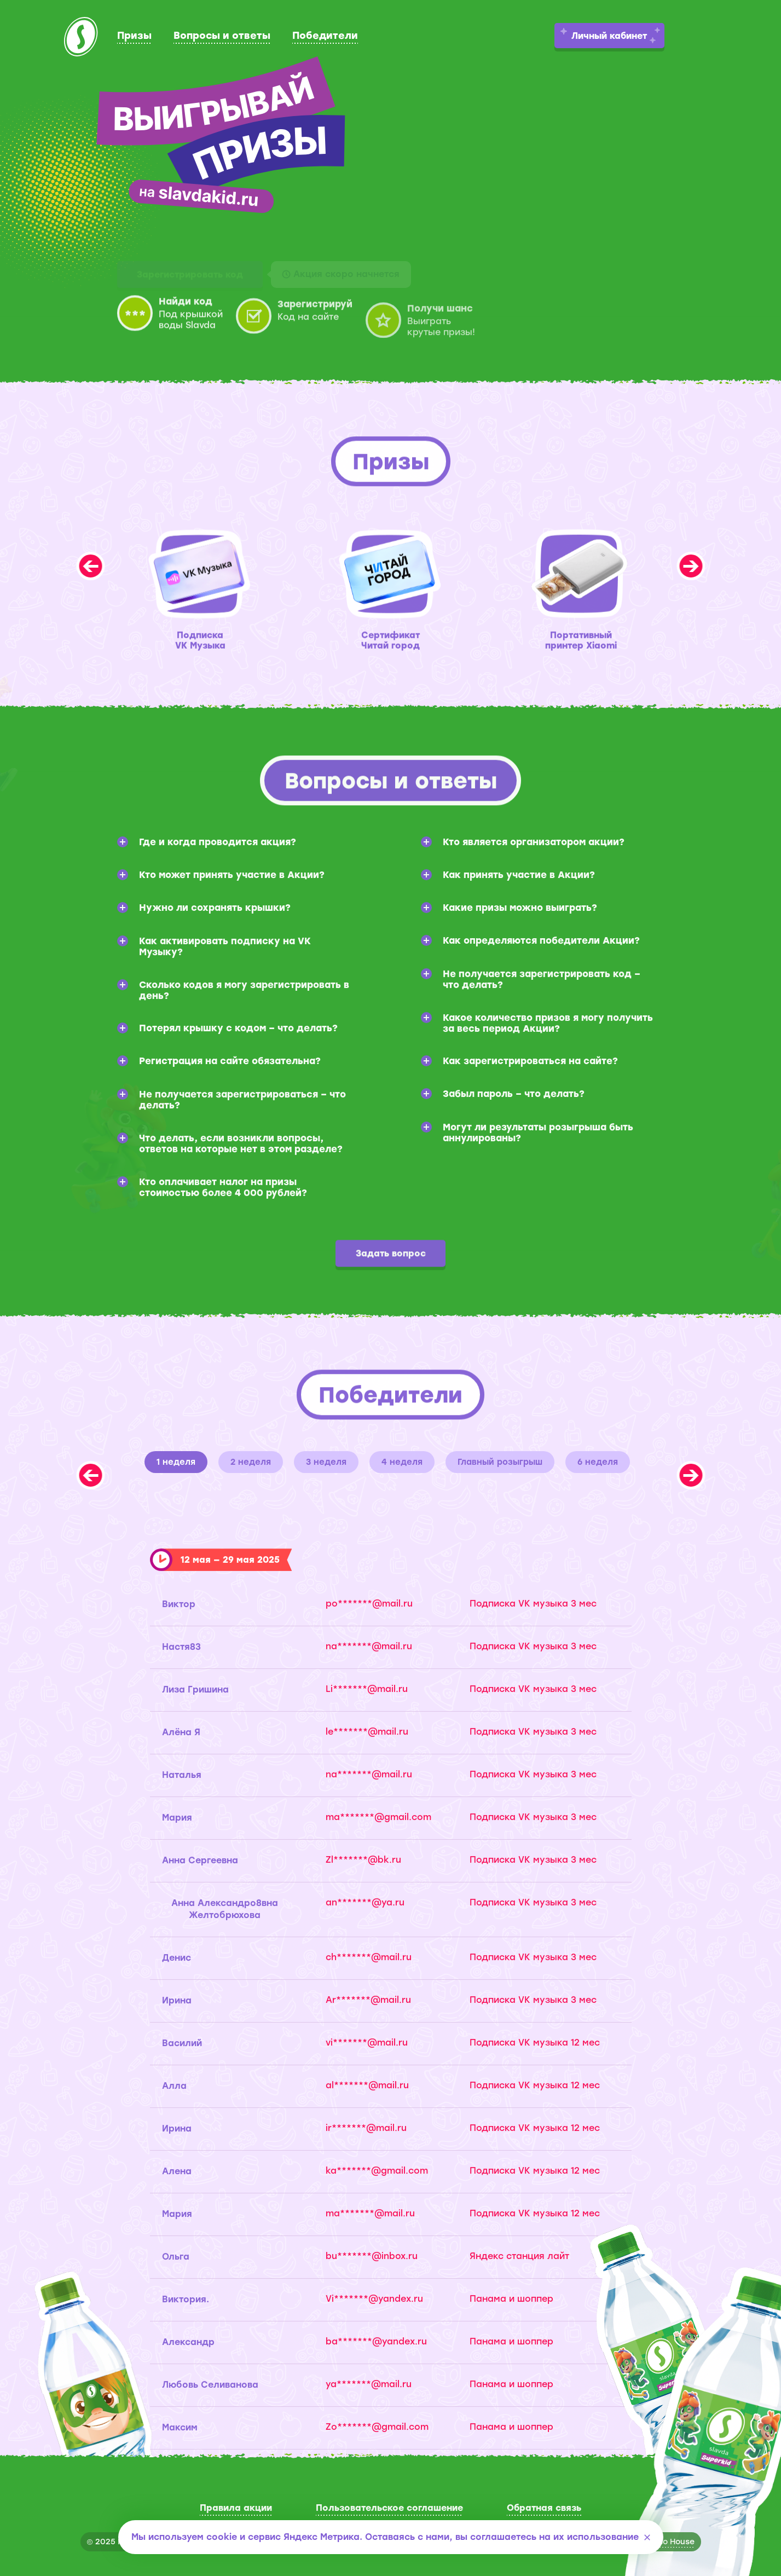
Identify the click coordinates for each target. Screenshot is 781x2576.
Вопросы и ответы (221, 36)
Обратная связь (544, 2508)
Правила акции (236, 2508)
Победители (325, 36)
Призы (134, 36)
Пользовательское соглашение (389, 2508)
